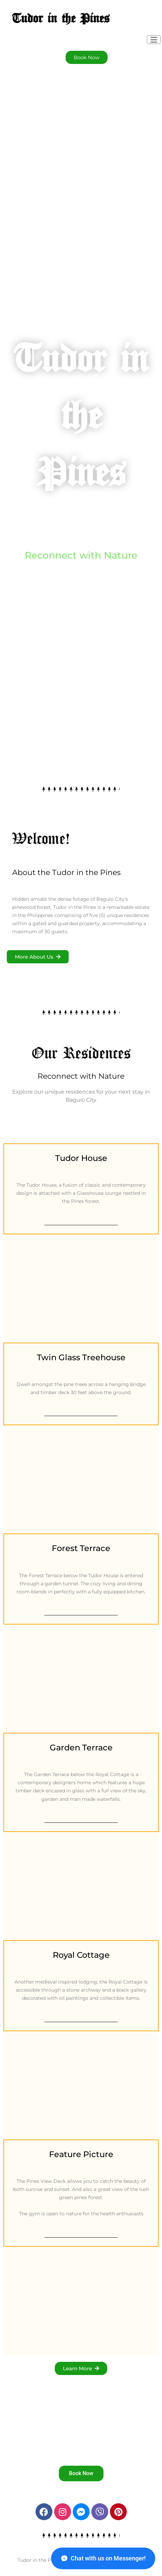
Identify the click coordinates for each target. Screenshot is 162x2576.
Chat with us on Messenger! (103, 2558)
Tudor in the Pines (60, 19)
